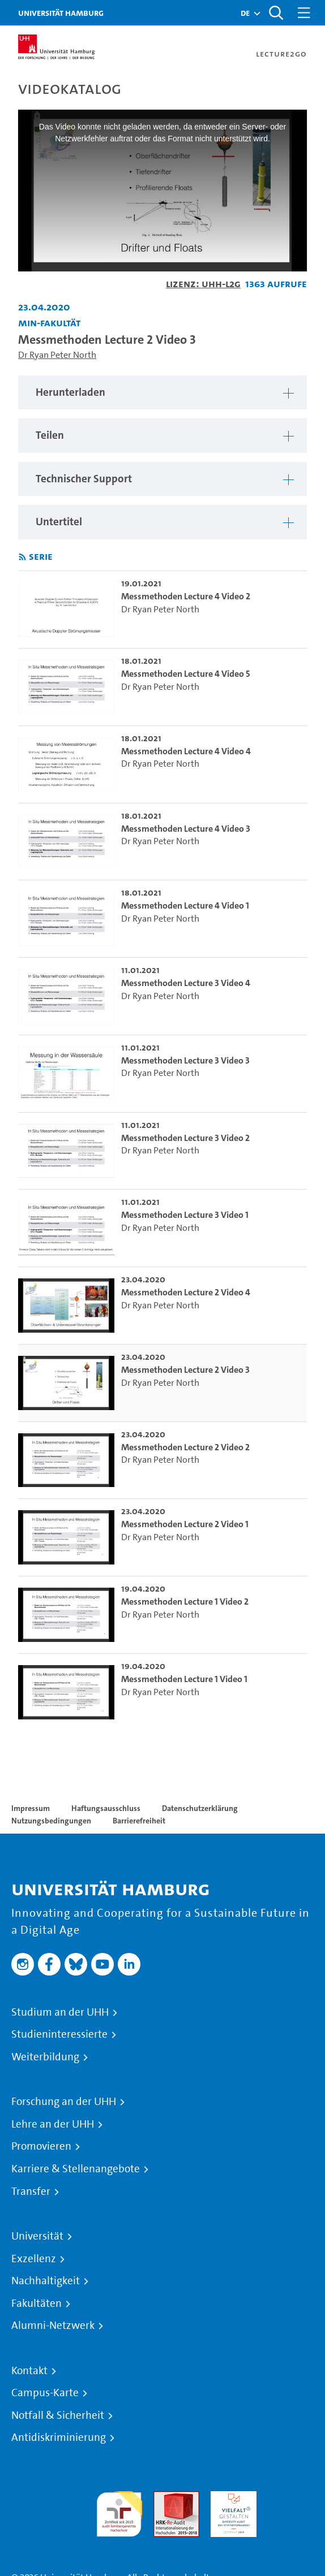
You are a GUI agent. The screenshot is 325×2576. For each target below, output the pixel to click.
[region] (162, 392)
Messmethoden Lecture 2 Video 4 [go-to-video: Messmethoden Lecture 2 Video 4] (185, 1292)
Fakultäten (36, 2303)
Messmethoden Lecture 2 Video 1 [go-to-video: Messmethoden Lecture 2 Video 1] (185, 1524)
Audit (164, 2498)
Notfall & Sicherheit (57, 2415)
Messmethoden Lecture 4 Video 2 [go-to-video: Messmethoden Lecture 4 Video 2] (185, 596)
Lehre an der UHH (52, 2124)
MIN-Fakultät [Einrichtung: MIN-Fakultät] (49, 322)
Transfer (30, 2191)
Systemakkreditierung (291, 2498)
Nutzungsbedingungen (51, 1820)
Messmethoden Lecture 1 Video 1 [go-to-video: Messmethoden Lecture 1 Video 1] (184, 1679)
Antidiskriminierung (58, 2437)
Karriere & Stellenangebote (75, 2169)
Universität (37, 2236)
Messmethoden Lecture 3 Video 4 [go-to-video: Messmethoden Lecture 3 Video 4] (185, 983)
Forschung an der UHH (63, 2101)
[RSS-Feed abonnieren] (22, 557)
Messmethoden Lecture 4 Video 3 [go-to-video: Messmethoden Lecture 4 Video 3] (185, 829)
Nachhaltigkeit (45, 2281)
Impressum (30, 1808)
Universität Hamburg (61, 13)
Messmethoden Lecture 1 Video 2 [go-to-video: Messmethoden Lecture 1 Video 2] (185, 1601)
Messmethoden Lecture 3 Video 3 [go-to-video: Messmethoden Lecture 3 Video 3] (185, 1060)
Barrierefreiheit (139, 1820)
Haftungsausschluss (105, 1808)
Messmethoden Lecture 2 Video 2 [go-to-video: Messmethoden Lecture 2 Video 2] (185, 1447)
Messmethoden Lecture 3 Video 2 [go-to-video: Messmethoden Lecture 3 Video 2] (185, 1138)
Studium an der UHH (60, 2012)
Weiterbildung (45, 2057)
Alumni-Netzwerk (53, 2325)
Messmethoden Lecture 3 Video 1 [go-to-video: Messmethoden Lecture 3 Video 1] (185, 1215)
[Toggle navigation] (304, 12)
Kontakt (29, 2370)
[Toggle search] (276, 12)
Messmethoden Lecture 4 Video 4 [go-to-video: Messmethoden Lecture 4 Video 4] (186, 751)
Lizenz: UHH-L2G (203, 283)
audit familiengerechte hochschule (119, 2511)
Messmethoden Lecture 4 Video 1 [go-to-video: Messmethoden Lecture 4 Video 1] (185, 905)
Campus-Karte (45, 2392)
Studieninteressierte (59, 2034)
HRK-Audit (231, 2498)
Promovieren (41, 2146)
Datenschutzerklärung (200, 1808)
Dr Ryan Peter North (57, 355)
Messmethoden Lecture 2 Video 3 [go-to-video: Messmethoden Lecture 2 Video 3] (185, 1370)
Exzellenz (33, 2258)
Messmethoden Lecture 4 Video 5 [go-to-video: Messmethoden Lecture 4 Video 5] (185, 674)
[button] (245, 13)
